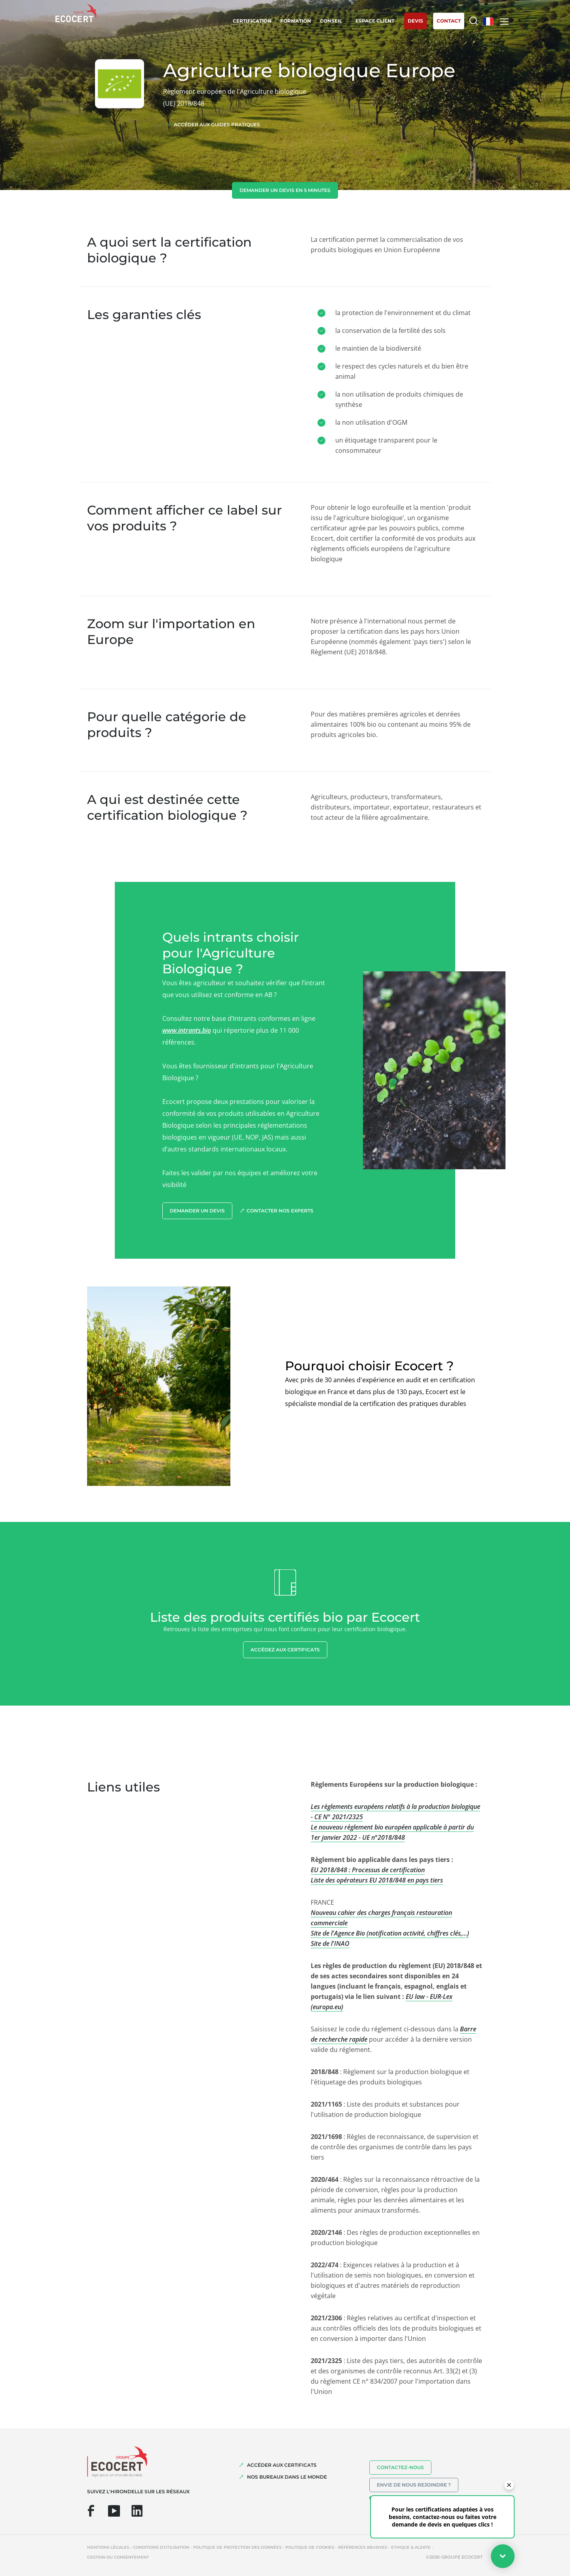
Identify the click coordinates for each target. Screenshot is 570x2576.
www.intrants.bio (186, 1030)
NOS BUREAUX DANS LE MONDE (287, 2477)
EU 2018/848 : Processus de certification (368, 1870)
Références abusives (362, 2547)
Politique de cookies (309, 2547)
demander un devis (197, 1211)
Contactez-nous (400, 2467)
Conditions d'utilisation (161, 2547)
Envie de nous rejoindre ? (414, 2485)
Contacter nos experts (280, 1211)
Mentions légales (108, 2547)
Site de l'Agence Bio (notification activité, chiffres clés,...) (390, 1933)
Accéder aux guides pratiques (217, 124)
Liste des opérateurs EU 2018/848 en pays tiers (377, 1880)
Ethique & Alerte (411, 2547)
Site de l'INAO (330, 1943)
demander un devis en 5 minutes (285, 190)
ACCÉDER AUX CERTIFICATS (282, 2465)
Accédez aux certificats (285, 1650)
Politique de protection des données (237, 2547)
